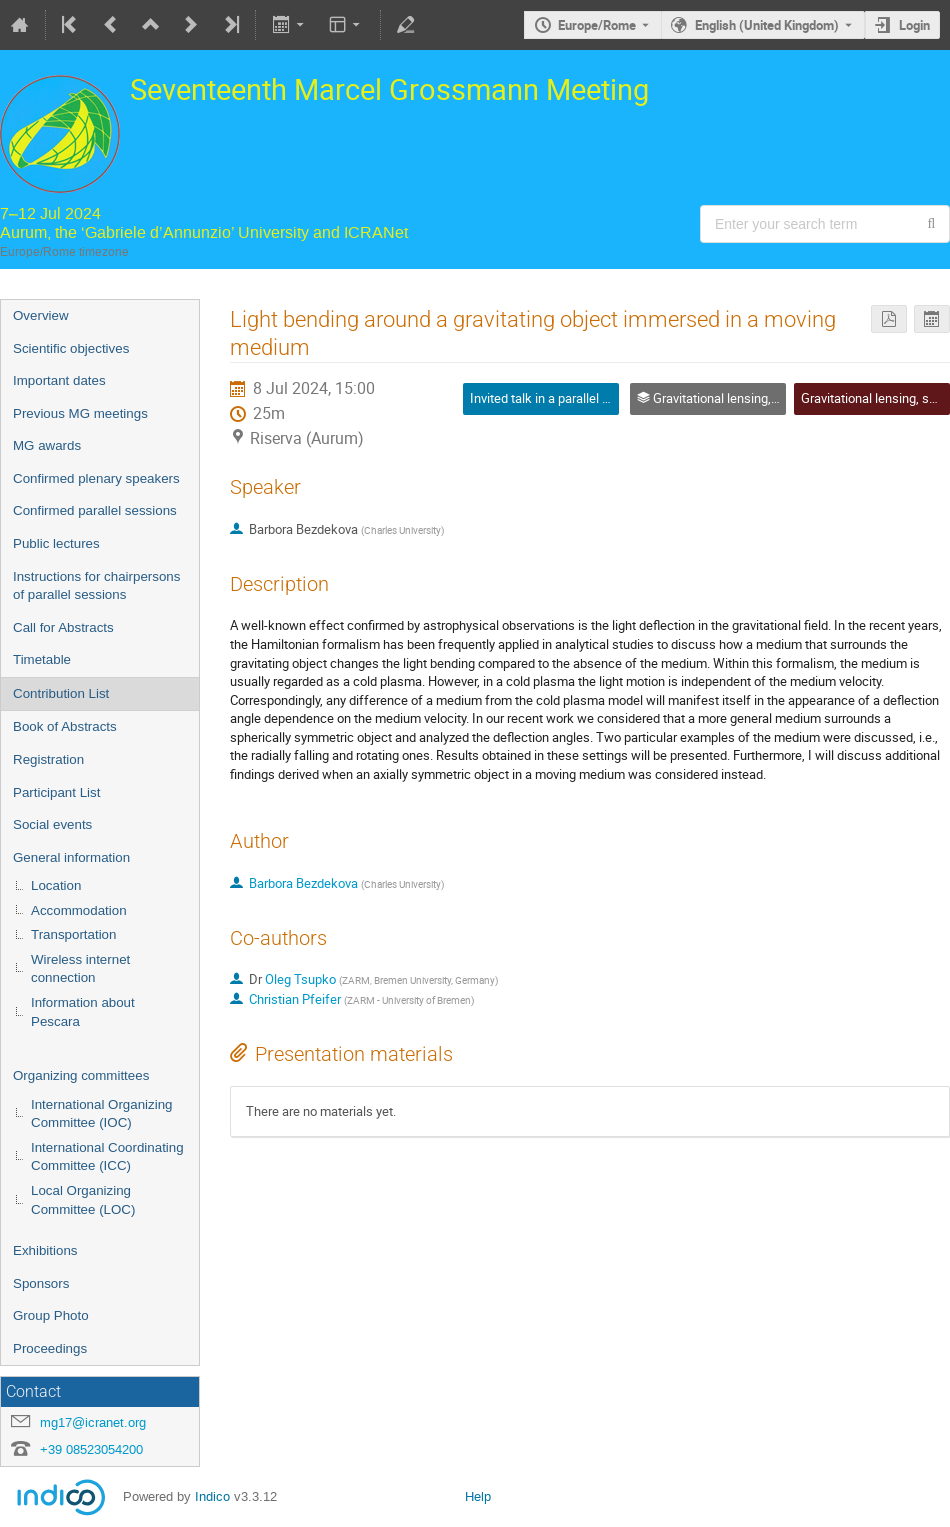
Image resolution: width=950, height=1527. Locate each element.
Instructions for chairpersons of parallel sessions (96, 586)
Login (914, 25)
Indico (212, 1496)
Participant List (56, 792)
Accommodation (79, 910)
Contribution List (61, 693)
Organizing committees (81, 1075)
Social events (52, 824)
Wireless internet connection (80, 969)
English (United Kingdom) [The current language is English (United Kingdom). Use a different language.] (767, 25)
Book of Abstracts (65, 726)
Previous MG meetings (80, 413)
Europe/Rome (597, 25)
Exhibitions (45, 1250)
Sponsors (41, 1283)
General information (71, 857)
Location (56, 885)
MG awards (47, 445)
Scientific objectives (71, 348)
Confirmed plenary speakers (96, 478)
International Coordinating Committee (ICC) (107, 1157)
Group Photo (51, 1315)
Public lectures (56, 543)
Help (478, 1496)
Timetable (42, 659)
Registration (48, 759)
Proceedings (50, 1348)
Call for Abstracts (63, 627)
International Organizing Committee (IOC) (102, 1114)
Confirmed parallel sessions (95, 510)
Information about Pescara (83, 1012)
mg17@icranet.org (93, 1422)
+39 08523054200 (91, 1449)
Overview (41, 315)
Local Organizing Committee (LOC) (83, 1200)
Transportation (73, 934)
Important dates (59, 380)
